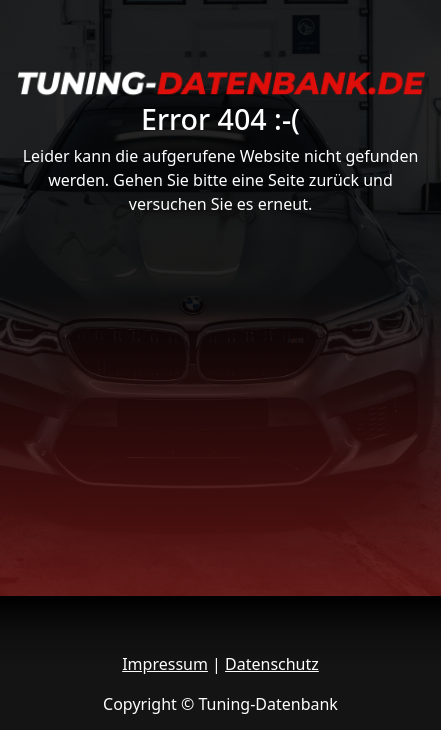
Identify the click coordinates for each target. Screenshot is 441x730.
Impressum (165, 664)
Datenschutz (272, 664)
